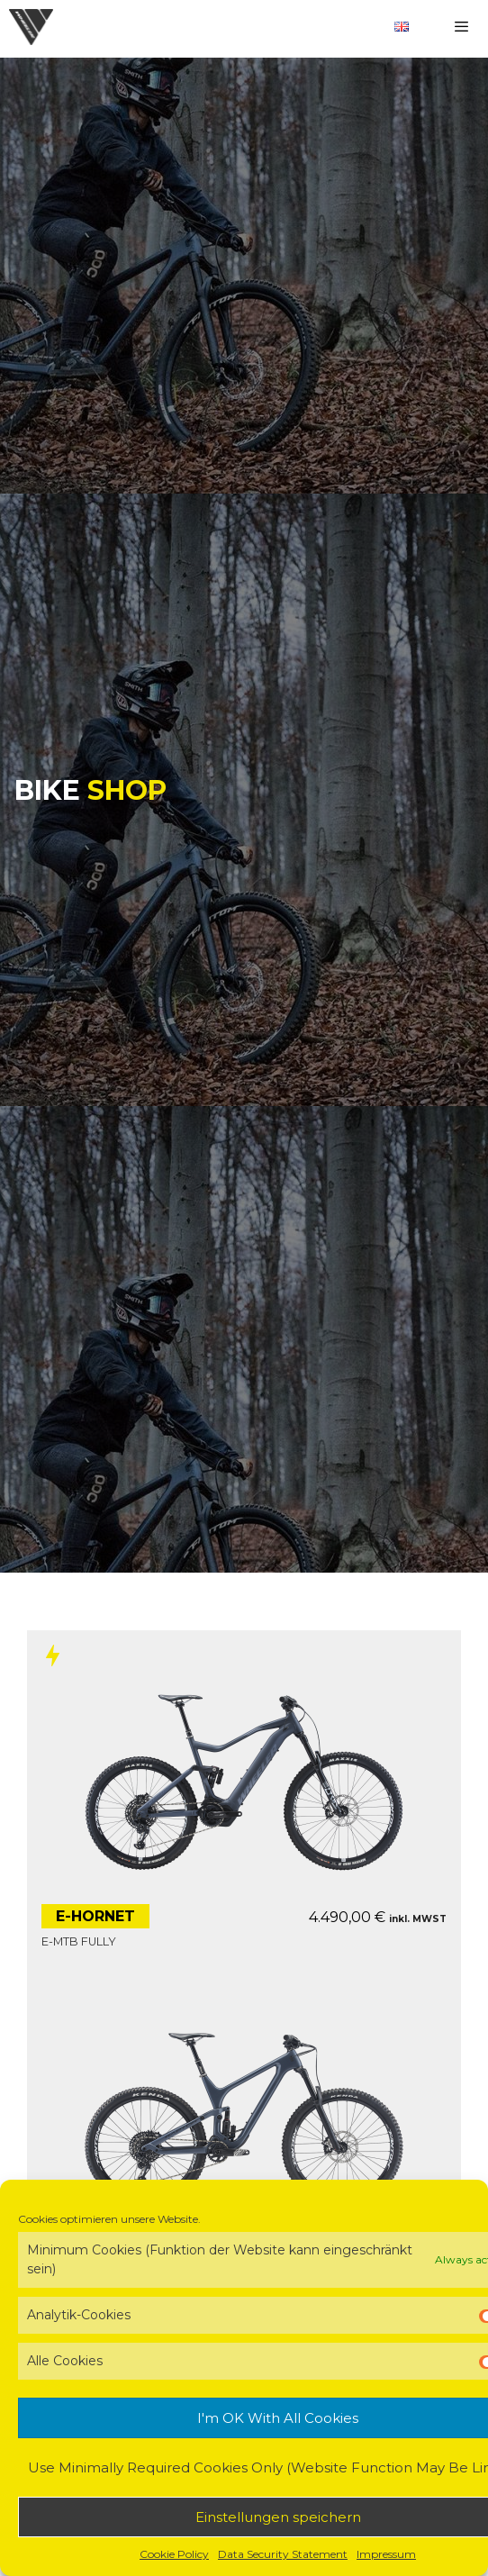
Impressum (386, 2554)
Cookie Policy (174, 2554)
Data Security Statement (283, 2554)
